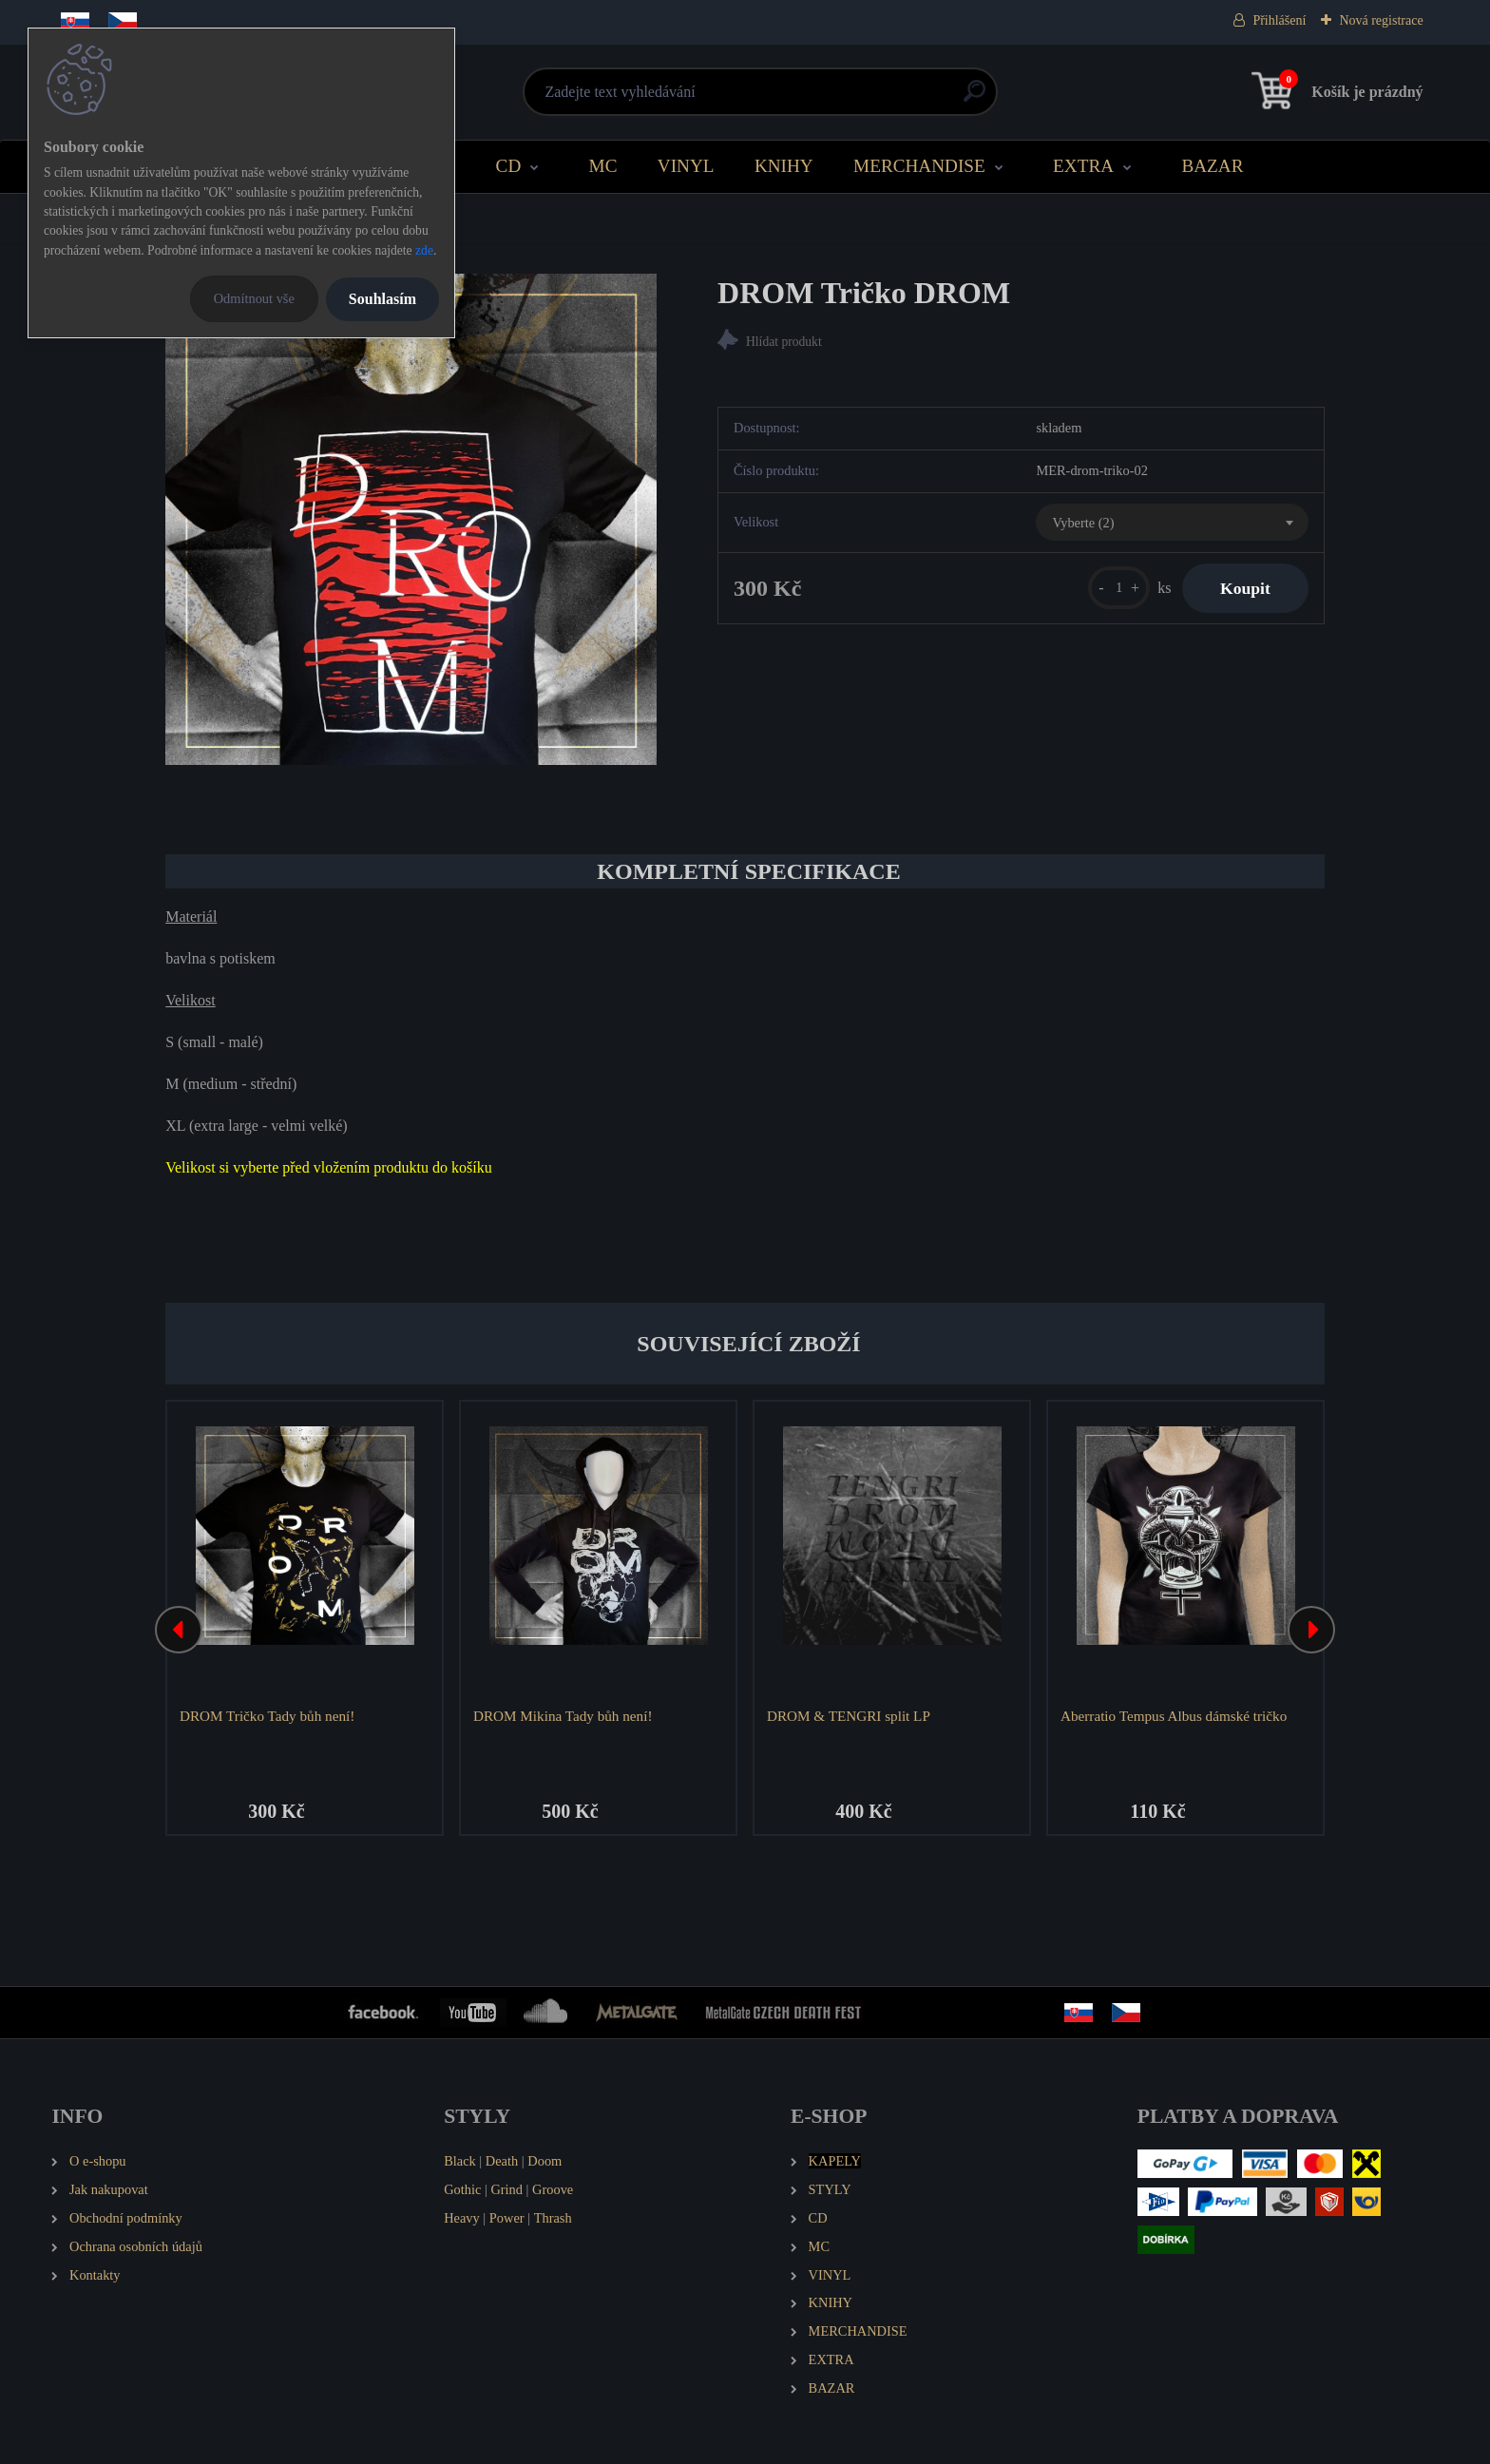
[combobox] (1172, 523)
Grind (506, 2189)
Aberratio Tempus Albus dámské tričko (1173, 1716)
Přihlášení (1279, 20)
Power (507, 2217)
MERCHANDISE (919, 166)
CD (509, 166)
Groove (552, 2189)
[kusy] (1119, 587)
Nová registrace (1381, 20)
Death (502, 2160)
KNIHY (784, 166)
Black (460, 2160)
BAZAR (1212, 166)
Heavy (462, 2217)
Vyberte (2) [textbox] (1083, 522)
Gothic (462, 2189)
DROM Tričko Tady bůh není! (267, 1716)
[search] (974, 98)
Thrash (553, 2217)
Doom (544, 2160)
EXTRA (1083, 166)
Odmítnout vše (254, 298)
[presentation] (178, 1629)
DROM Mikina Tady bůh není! (563, 1716)
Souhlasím (382, 299)
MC (603, 166)
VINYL (686, 166)
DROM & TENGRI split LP (848, 1716)
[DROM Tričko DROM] (411, 519)
